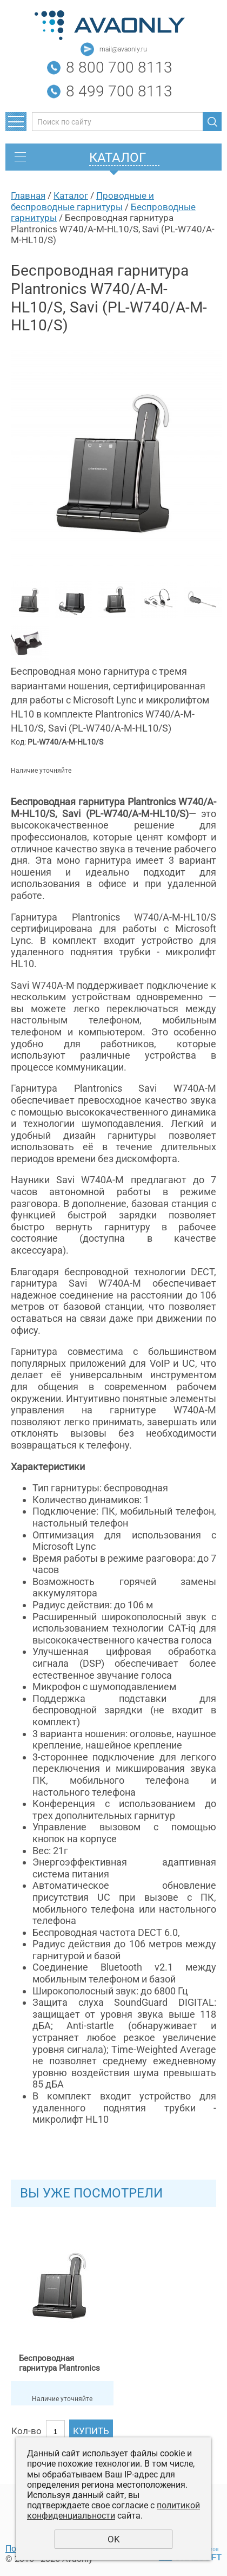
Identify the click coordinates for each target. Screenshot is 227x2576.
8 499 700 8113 (119, 91)
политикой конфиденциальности (113, 2510)
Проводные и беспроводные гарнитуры (82, 201)
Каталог (71, 195)
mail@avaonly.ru (123, 49)
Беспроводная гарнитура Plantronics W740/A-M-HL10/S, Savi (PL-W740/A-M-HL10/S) (62, 2363)
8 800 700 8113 (119, 67)
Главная (28, 195)
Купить (91, 2430)
